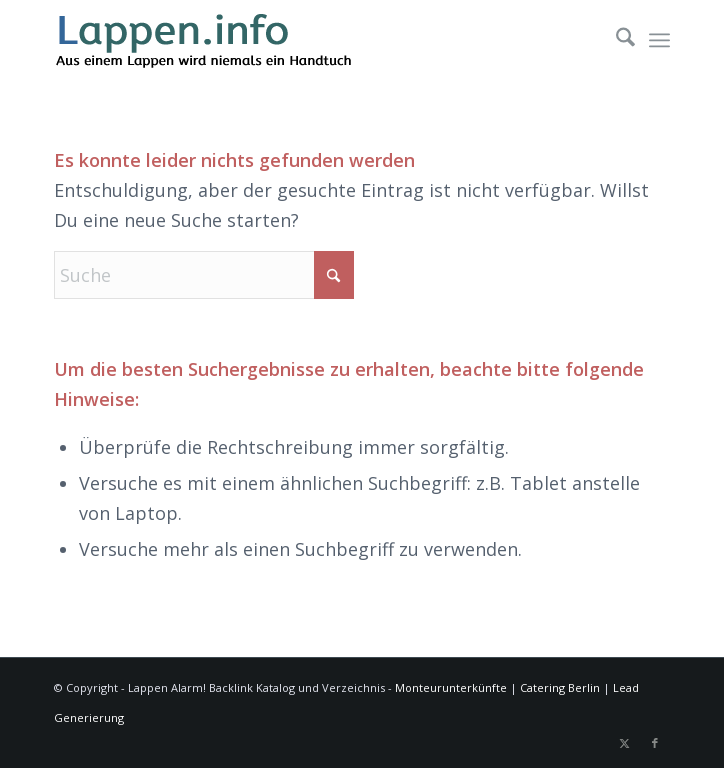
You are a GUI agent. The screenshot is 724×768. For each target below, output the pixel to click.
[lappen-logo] (300, 40)
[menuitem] (615, 40)
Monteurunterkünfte (451, 687)
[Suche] (615, 40)
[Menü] (659, 40)
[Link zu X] (625, 743)
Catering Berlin (560, 687)
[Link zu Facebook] (655, 743)
